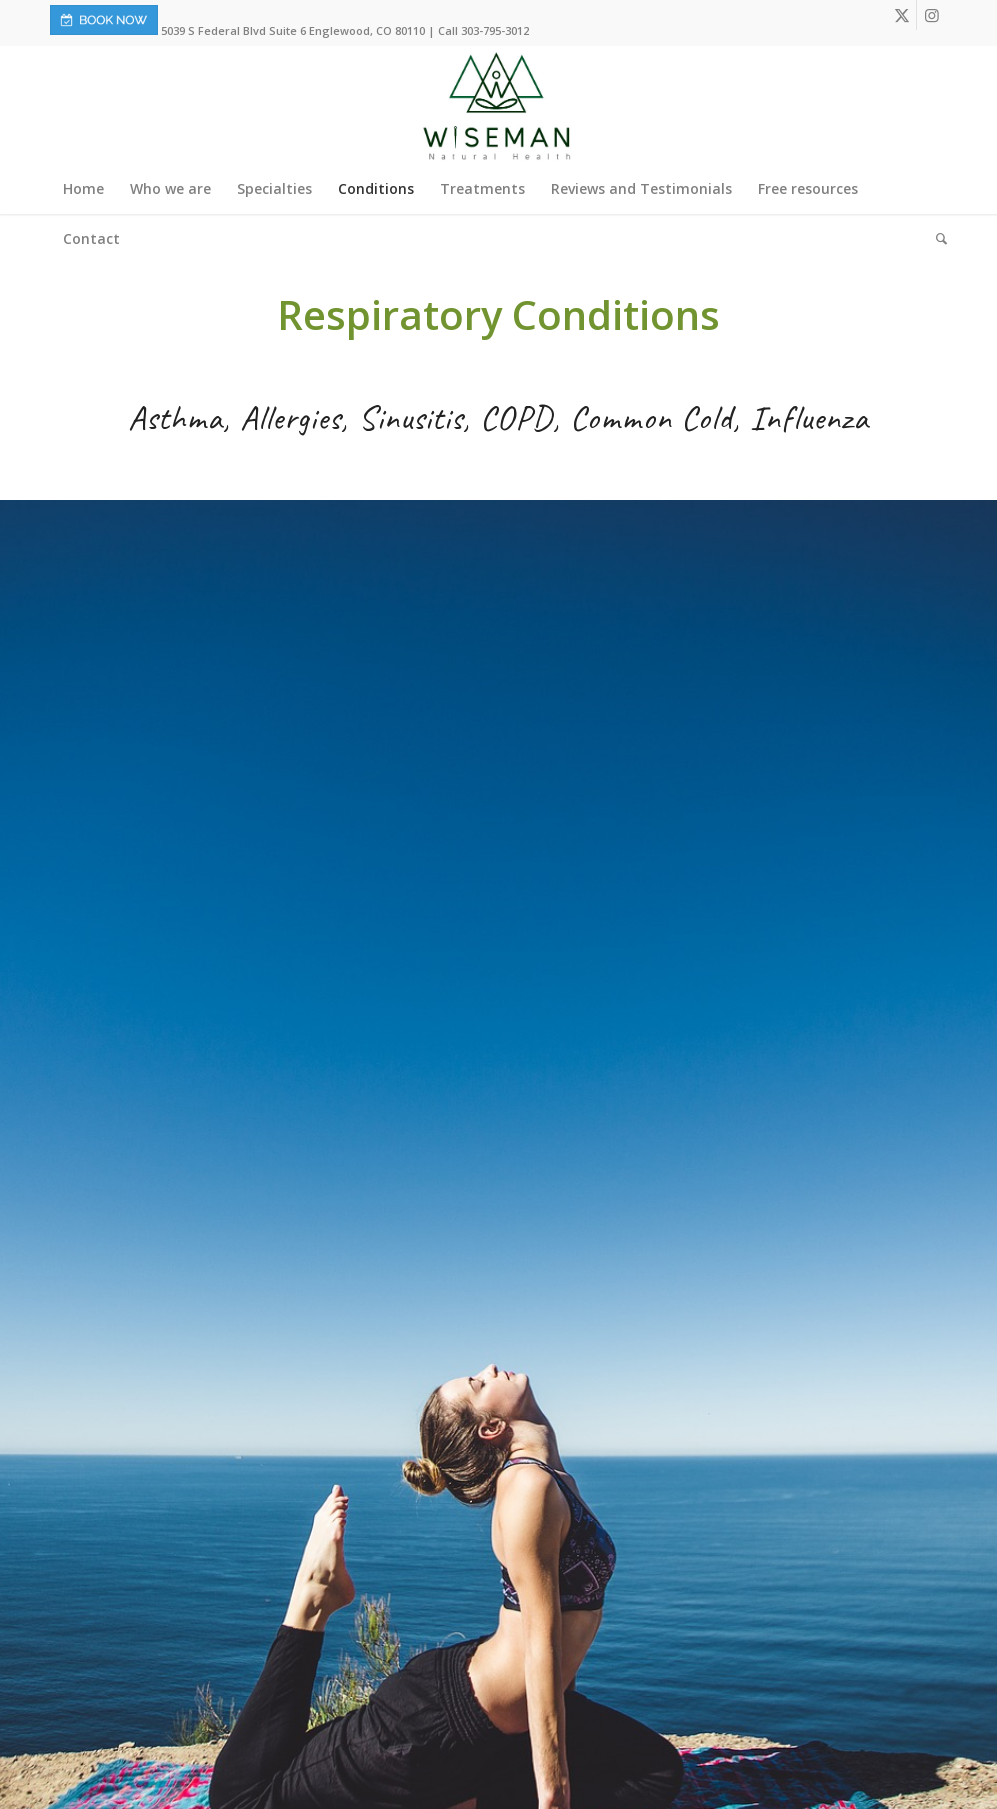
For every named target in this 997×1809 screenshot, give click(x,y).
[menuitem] (83, 189)
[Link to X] (901, 15)
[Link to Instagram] (932, 15)
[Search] (935, 239)
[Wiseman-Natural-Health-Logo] (498, 105)
